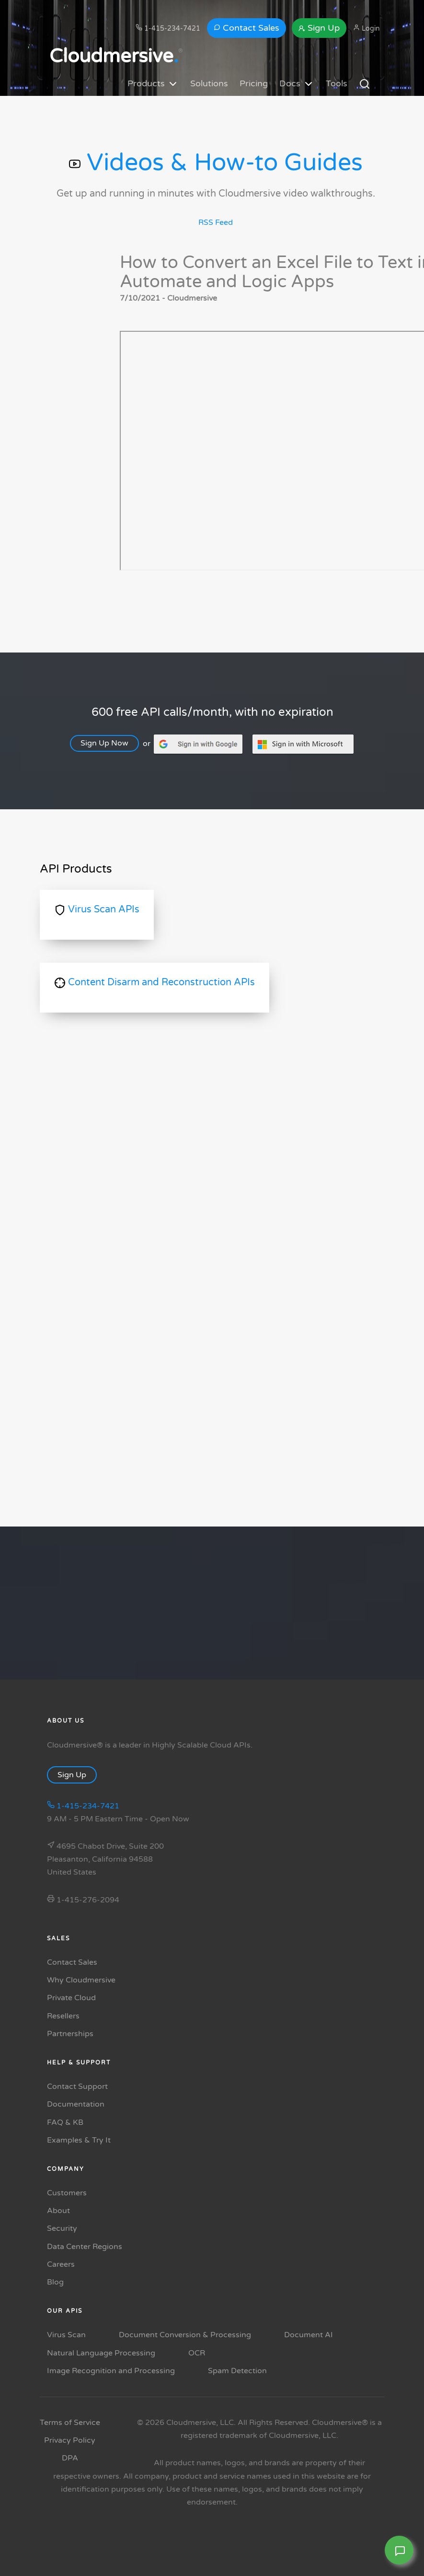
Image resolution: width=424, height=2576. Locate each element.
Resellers (63, 2016)
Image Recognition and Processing (111, 2371)
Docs (296, 84)
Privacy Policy (69, 2440)
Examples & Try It (79, 2140)
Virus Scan (66, 2335)
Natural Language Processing (101, 2353)
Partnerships (70, 2034)
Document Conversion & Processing (185, 2335)
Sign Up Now (109, 743)
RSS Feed (215, 222)
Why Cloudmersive (81, 1980)
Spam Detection (237, 2371)
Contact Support (77, 2086)
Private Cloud (71, 1998)
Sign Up (319, 28)
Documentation (75, 2104)
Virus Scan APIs (96, 909)
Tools (336, 83)
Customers (67, 2193)
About (58, 2210)
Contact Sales (246, 28)
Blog (55, 2282)
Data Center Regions (84, 2246)
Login (366, 28)
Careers (61, 2264)
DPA (70, 2458)
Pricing (254, 83)
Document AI (308, 2335)
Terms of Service (70, 2422)
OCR (196, 2353)
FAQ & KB (65, 2122)
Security (62, 2228)
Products (153, 84)
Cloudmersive (113, 56)
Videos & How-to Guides (216, 162)
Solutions (209, 83)
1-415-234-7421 (168, 28)
